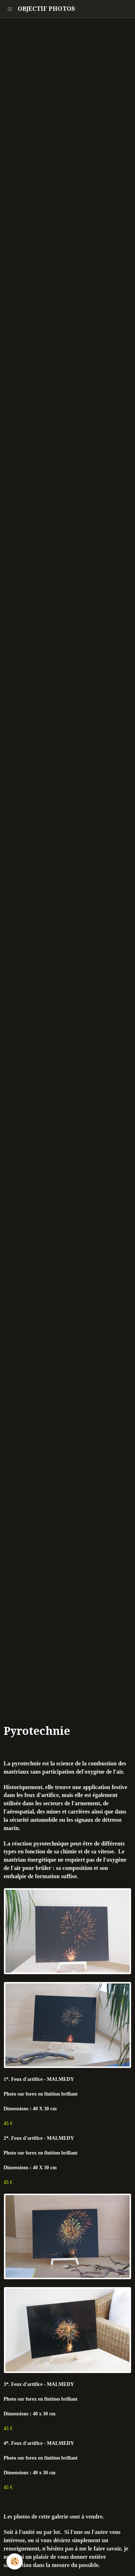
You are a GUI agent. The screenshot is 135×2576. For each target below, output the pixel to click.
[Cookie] (14, 2561)
